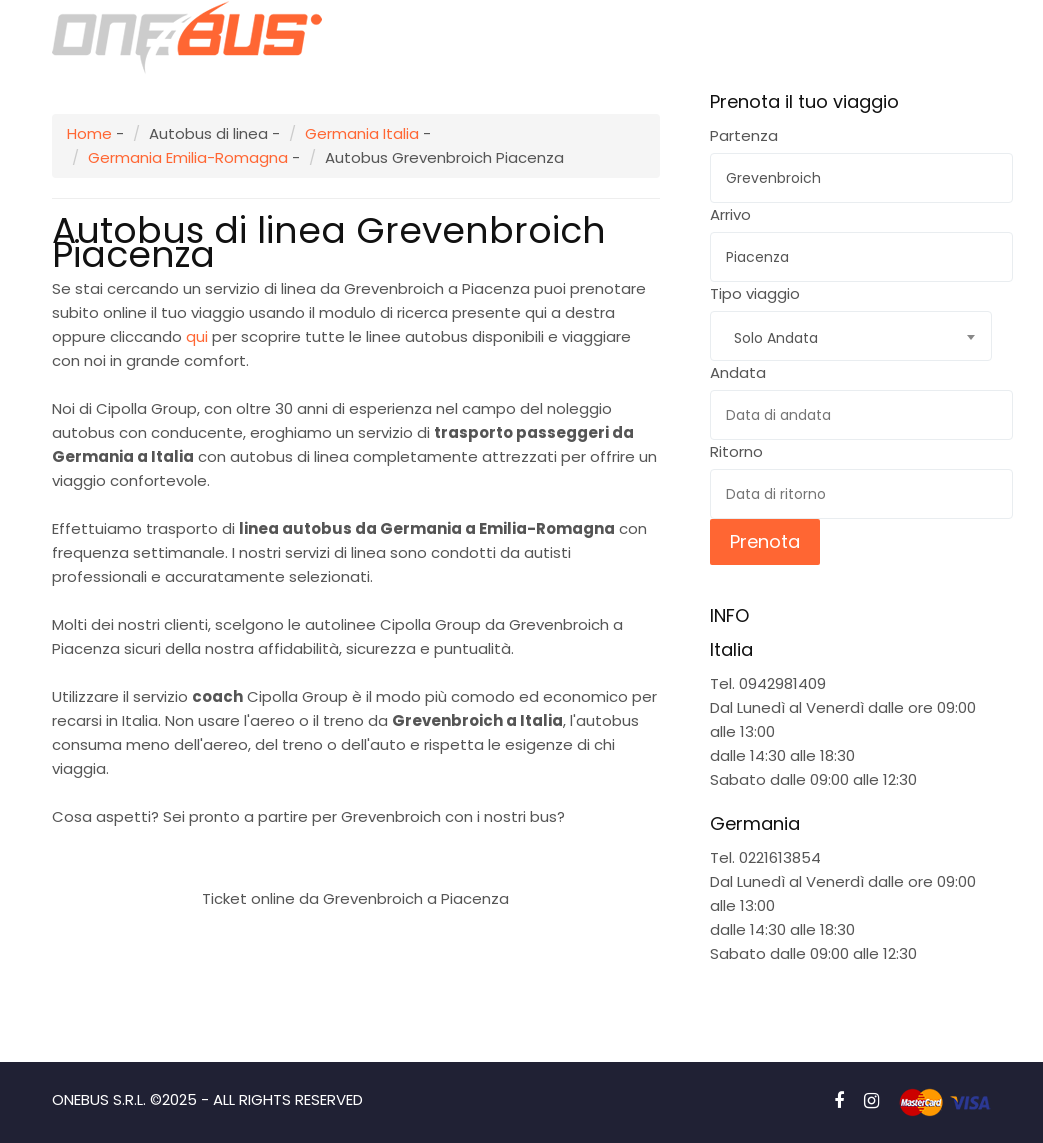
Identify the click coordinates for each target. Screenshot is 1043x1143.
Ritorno (736, 451)
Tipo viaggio (755, 293)
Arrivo (730, 214)
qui (197, 336)
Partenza (744, 135)
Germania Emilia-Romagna (188, 157)
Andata (738, 372)
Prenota (765, 541)
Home (89, 133)
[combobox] (851, 336)
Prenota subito (355, 850)
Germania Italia (362, 133)
